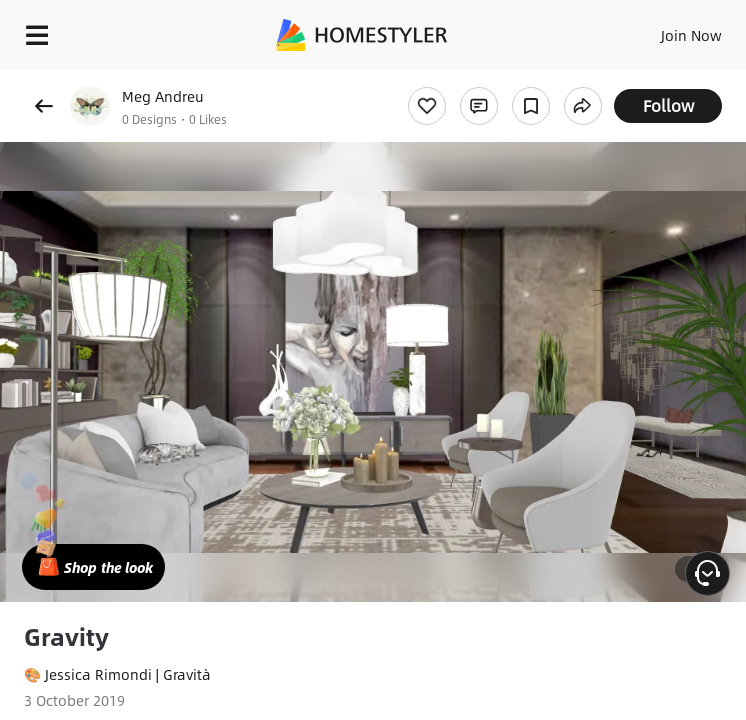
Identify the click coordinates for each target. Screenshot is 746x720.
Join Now (691, 35)
